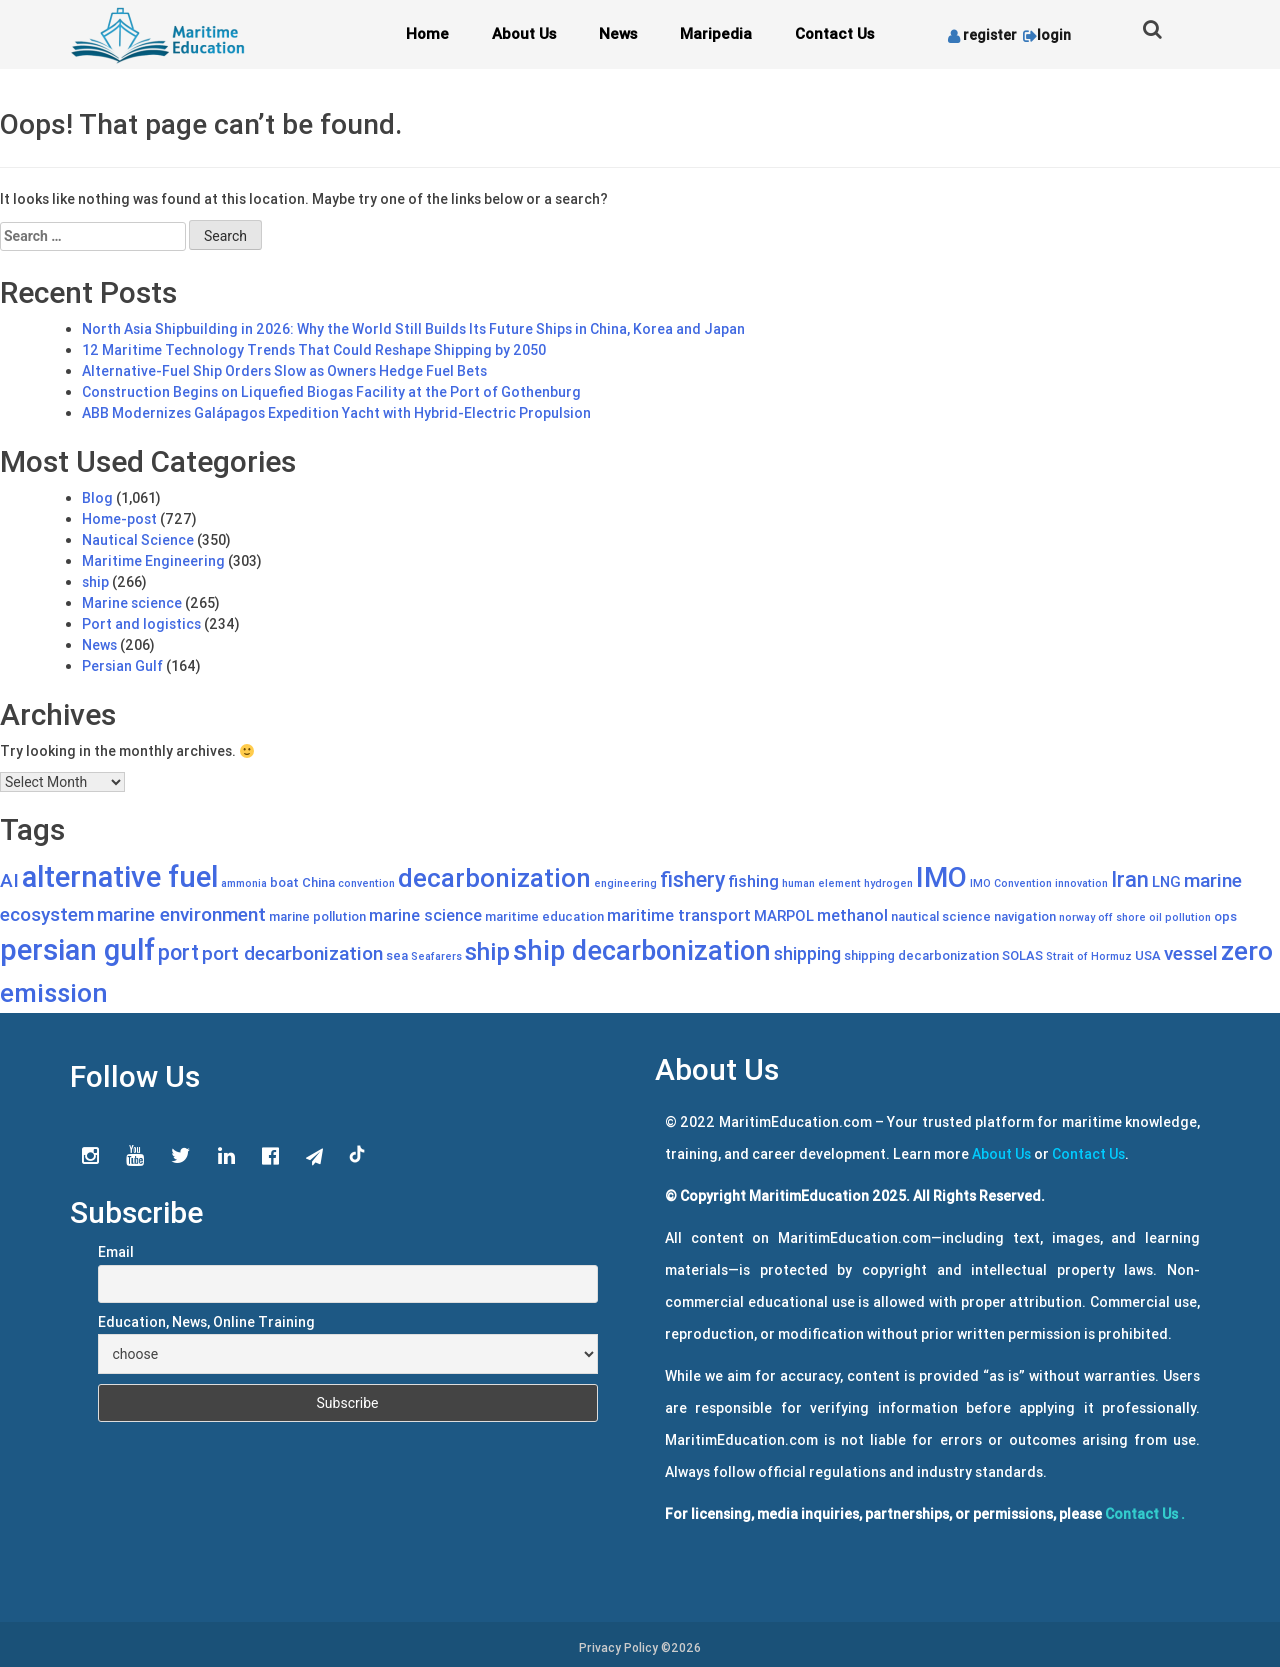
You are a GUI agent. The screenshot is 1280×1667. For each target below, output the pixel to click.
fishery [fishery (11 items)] (692, 880)
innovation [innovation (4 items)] (1081, 883)
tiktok (358, 1155)
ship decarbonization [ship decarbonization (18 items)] (642, 950)
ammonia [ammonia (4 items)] (244, 883)
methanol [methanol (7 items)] (852, 915)
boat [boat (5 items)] (284, 882)
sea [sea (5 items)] (397, 955)
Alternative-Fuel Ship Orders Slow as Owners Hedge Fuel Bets (284, 371)
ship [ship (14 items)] (487, 951)
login (1045, 35)
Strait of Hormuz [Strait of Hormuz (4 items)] (1089, 956)
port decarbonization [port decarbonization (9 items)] (292, 953)
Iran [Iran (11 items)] (1130, 880)
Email (116, 1252)
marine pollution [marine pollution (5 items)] (317, 916)
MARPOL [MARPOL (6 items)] (784, 915)
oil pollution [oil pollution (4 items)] (1180, 917)
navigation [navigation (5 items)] (1025, 916)
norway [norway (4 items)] (1077, 917)
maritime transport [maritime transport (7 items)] (679, 915)
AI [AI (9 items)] (9, 880)
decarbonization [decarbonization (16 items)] (494, 878)
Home (427, 33)
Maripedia (716, 33)
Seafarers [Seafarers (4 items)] (436, 956)
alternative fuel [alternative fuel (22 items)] (120, 877)
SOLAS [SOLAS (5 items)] (1022, 955)
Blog (97, 498)
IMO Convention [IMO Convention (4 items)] (1011, 883)
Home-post (119, 519)
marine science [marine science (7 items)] (425, 915)
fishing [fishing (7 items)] (753, 881)
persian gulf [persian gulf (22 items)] (77, 950)
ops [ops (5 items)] (1225, 916)
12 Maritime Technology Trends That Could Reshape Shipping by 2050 (314, 350)
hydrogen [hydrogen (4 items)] (888, 883)
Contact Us (834, 33)
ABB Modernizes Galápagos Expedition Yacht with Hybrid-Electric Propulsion (336, 413)
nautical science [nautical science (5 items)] (941, 916)
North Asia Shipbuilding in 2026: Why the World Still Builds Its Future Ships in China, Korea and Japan (413, 329)
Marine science (132, 603)
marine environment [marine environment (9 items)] (181, 914)
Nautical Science (138, 540)
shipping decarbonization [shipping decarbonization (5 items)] (921, 955)
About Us (524, 33)
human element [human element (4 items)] (821, 883)
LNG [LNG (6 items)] (1166, 881)
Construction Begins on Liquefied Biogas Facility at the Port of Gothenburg (331, 392)
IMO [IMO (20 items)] (941, 877)
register (982, 35)
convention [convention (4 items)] (366, 883)
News (618, 33)
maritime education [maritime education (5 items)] (544, 916)
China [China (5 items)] (318, 882)
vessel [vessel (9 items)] (1191, 953)
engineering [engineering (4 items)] (625, 883)
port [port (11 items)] (178, 953)
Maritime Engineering (153, 561)
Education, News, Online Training (206, 1322)
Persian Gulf (122, 666)
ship (95, 582)
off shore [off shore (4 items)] (1122, 917)
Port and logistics (141, 624)
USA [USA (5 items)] (1148, 955)
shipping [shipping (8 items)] (807, 953)
